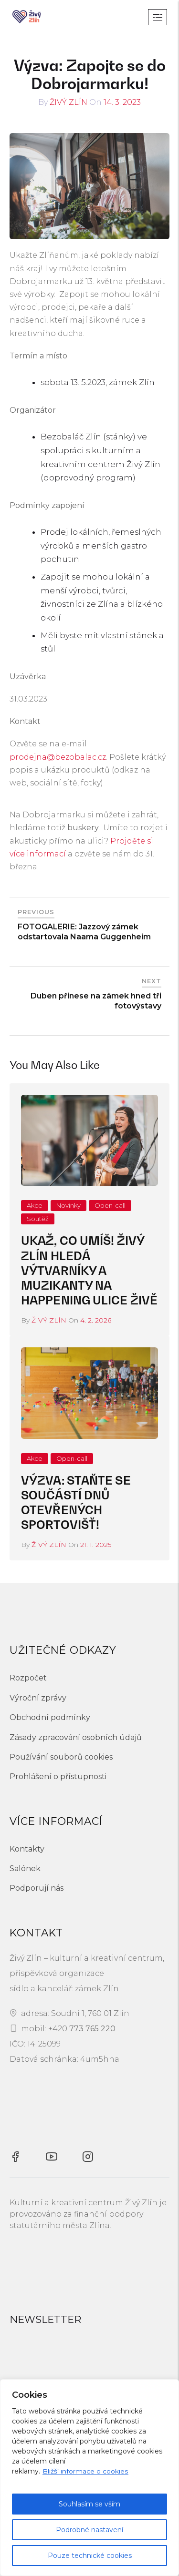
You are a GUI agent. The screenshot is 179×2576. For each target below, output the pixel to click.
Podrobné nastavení (89, 2529)
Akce (34, 1205)
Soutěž (38, 1218)
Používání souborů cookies (61, 1756)
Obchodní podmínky (50, 1717)
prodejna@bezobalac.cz (58, 757)
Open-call (110, 1205)
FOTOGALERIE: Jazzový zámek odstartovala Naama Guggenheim (84, 931)
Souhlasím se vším (89, 2504)
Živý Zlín (68, 102)
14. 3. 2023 (122, 102)
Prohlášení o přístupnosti (58, 1776)
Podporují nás (36, 1888)
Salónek (25, 1868)
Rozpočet (28, 1677)
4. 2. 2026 (95, 1320)
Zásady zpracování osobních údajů (76, 1737)
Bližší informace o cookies (85, 2471)
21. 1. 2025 (95, 1544)
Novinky (68, 1205)
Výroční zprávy (38, 1697)
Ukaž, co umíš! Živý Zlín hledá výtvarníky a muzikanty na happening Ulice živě (89, 1270)
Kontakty (27, 1848)
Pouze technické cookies (90, 2555)
